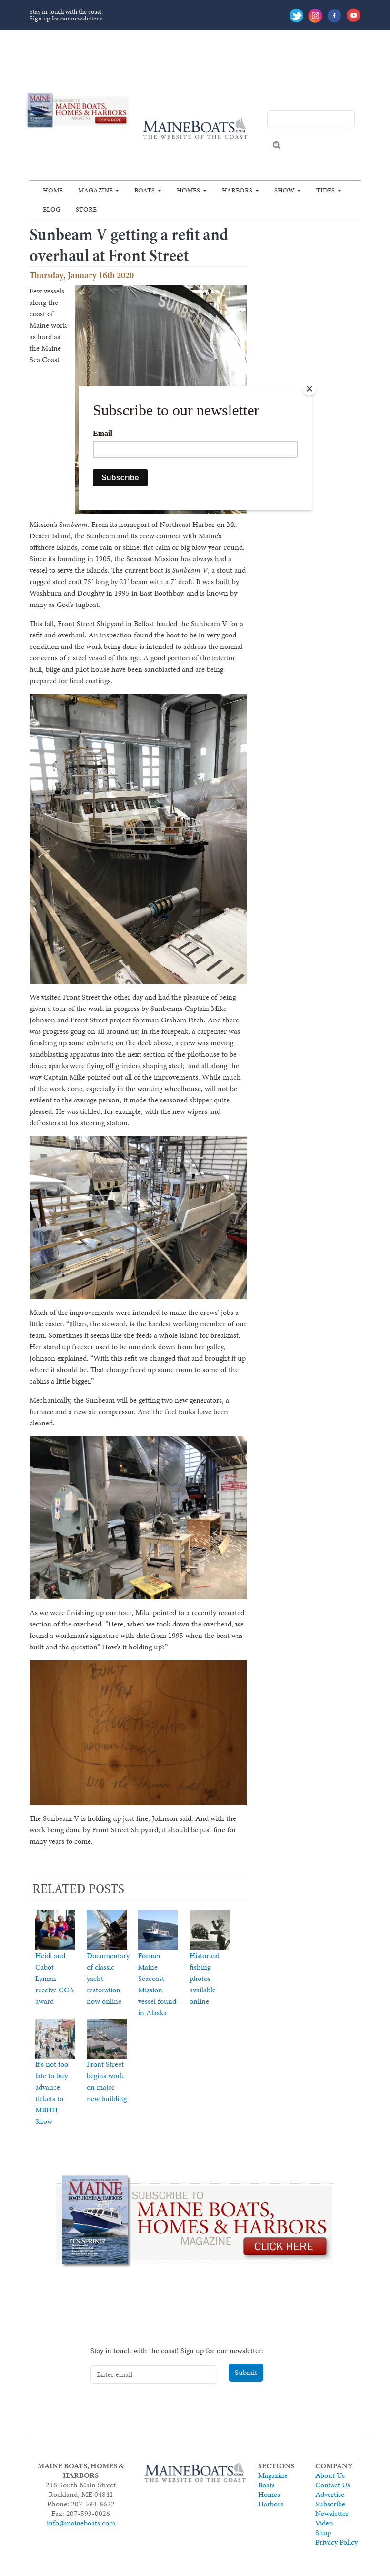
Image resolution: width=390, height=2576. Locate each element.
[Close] (309, 389)
